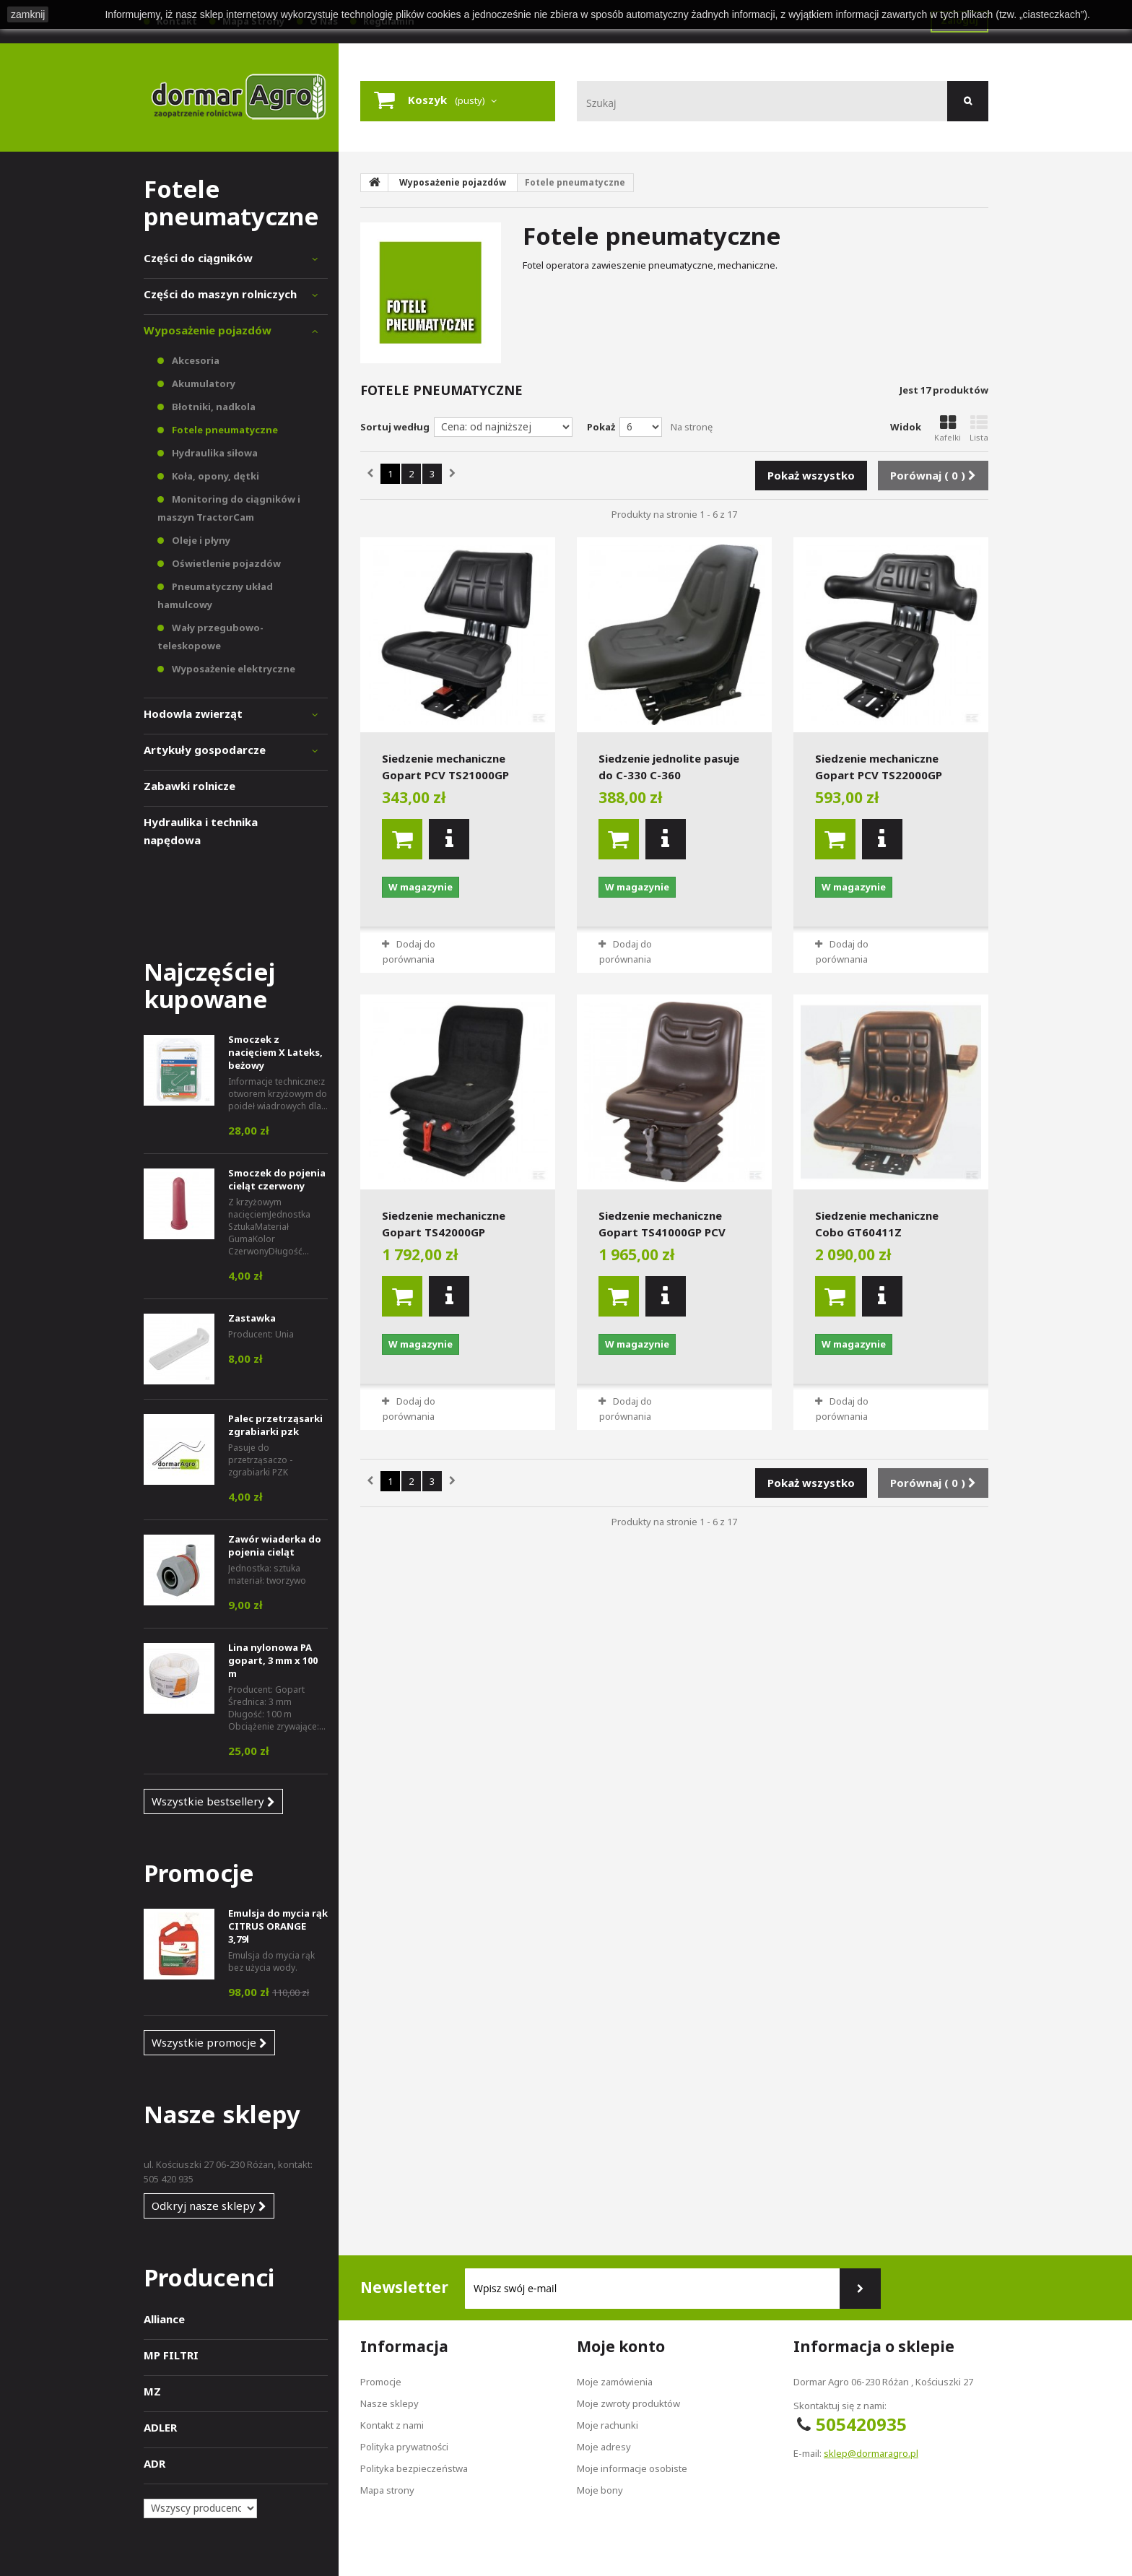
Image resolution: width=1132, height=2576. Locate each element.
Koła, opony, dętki (214, 475)
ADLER (160, 2427)
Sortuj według (395, 426)
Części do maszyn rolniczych (220, 294)
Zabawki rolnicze (189, 786)
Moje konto (621, 2346)
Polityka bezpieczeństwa (414, 2468)
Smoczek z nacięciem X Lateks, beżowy (275, 1052)
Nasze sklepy (222, 2114)
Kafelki (947, 429)
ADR (154, 2463)
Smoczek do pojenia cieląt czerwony (277, 1179)
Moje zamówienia (615, 2381)
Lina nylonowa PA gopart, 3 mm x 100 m (273, 1660)
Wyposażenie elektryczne (232, 668)
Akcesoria (194, 360)
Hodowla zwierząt (193, 713)
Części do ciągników (198, 258)
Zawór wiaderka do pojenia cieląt (274, 1545)
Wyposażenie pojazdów (207, 330)
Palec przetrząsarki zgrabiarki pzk (275, 1425)
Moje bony (600, 2490)
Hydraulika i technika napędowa (201, 831)
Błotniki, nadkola (213, 406)
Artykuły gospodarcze (205, 749)
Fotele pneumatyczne (224, 429)
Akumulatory (202, 383)
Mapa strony (387, 2490)
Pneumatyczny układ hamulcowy (215, 595)
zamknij (28, 14)
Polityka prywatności (404, 2446)
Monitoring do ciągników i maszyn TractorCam (228, 508)
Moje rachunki (607, 2425)
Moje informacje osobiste (632, 2468)
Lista (979, 429)
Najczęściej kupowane (209, 985)
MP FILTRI (171, 2355)
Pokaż (601, 426)
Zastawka (252, 1317)
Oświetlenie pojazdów (225, 563)
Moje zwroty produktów (628, 2403)
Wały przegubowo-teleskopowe (210, 636)
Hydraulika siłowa (214, 452)
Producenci (209, 2277)
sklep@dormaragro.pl (871, 2453)
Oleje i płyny (200, 540)
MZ (152, 2391)
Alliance (164, 2319)
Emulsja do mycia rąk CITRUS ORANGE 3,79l (278, 1926)
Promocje (199, 1873)
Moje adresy (604, 2446)
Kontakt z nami (392, 2425)
